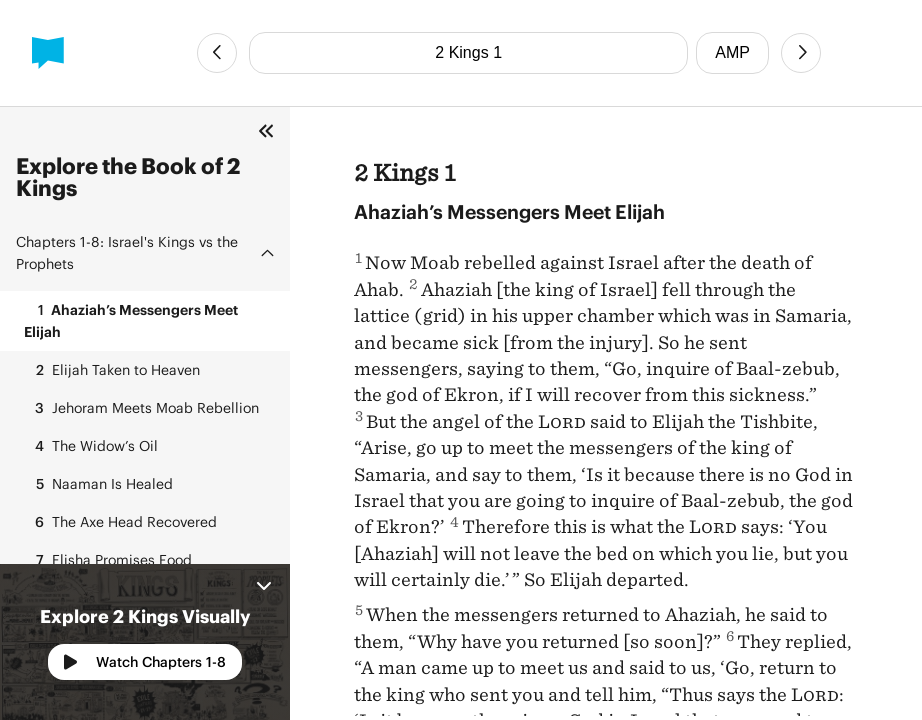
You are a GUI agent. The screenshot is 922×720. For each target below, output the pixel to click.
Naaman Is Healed (98, 484)
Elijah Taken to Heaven (112, 370)
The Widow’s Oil (91, 446)
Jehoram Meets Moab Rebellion (141, 408)
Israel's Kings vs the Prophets (127, 252)
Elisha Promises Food (108, 560)
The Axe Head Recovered (120, 522)
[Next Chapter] (801, 53)
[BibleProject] (48, 53)
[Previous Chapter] (217, 53)
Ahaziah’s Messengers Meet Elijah (131, 319)
